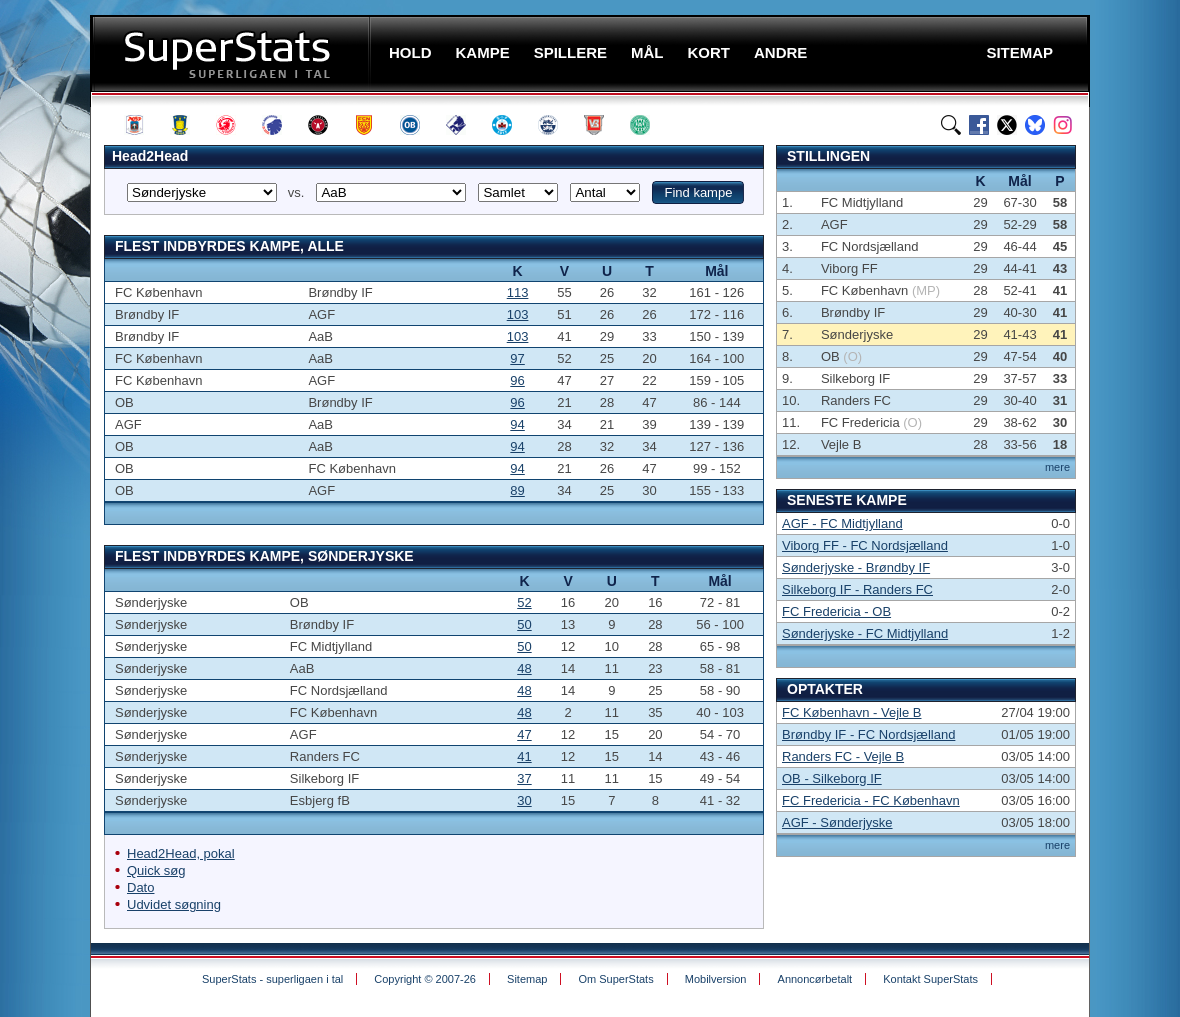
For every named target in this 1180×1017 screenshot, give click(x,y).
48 (524, 668)
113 (518, 292)
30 (524, 800)
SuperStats (232, 53)
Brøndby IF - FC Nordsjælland (868, 734)
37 (524, 778)
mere (1057, 467)
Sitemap (527, 979)
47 (524, 734)
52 (524, 602)
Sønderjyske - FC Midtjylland (865, 633)
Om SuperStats (615, 979)
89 (517, 490)
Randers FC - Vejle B (843, 756)
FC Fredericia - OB (836, 611)
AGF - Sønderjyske (837, 822)
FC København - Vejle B (851, 712)
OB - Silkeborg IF (832, 778)
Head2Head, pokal (181, 853)
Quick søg (156, 870)
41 (524, 756)
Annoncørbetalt (815, 979)
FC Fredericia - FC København (871, 800)
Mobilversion (716, 979)
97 (517, 358)
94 (517, 424)
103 (518, 314)
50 (524, 624)
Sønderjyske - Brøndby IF (856, 567)
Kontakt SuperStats (930, 979)
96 (517, 380)
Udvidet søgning (174, 904)
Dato (140, 887)
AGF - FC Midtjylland (842, 523)
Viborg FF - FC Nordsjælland (865, 545)
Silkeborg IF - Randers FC (857, 589)
